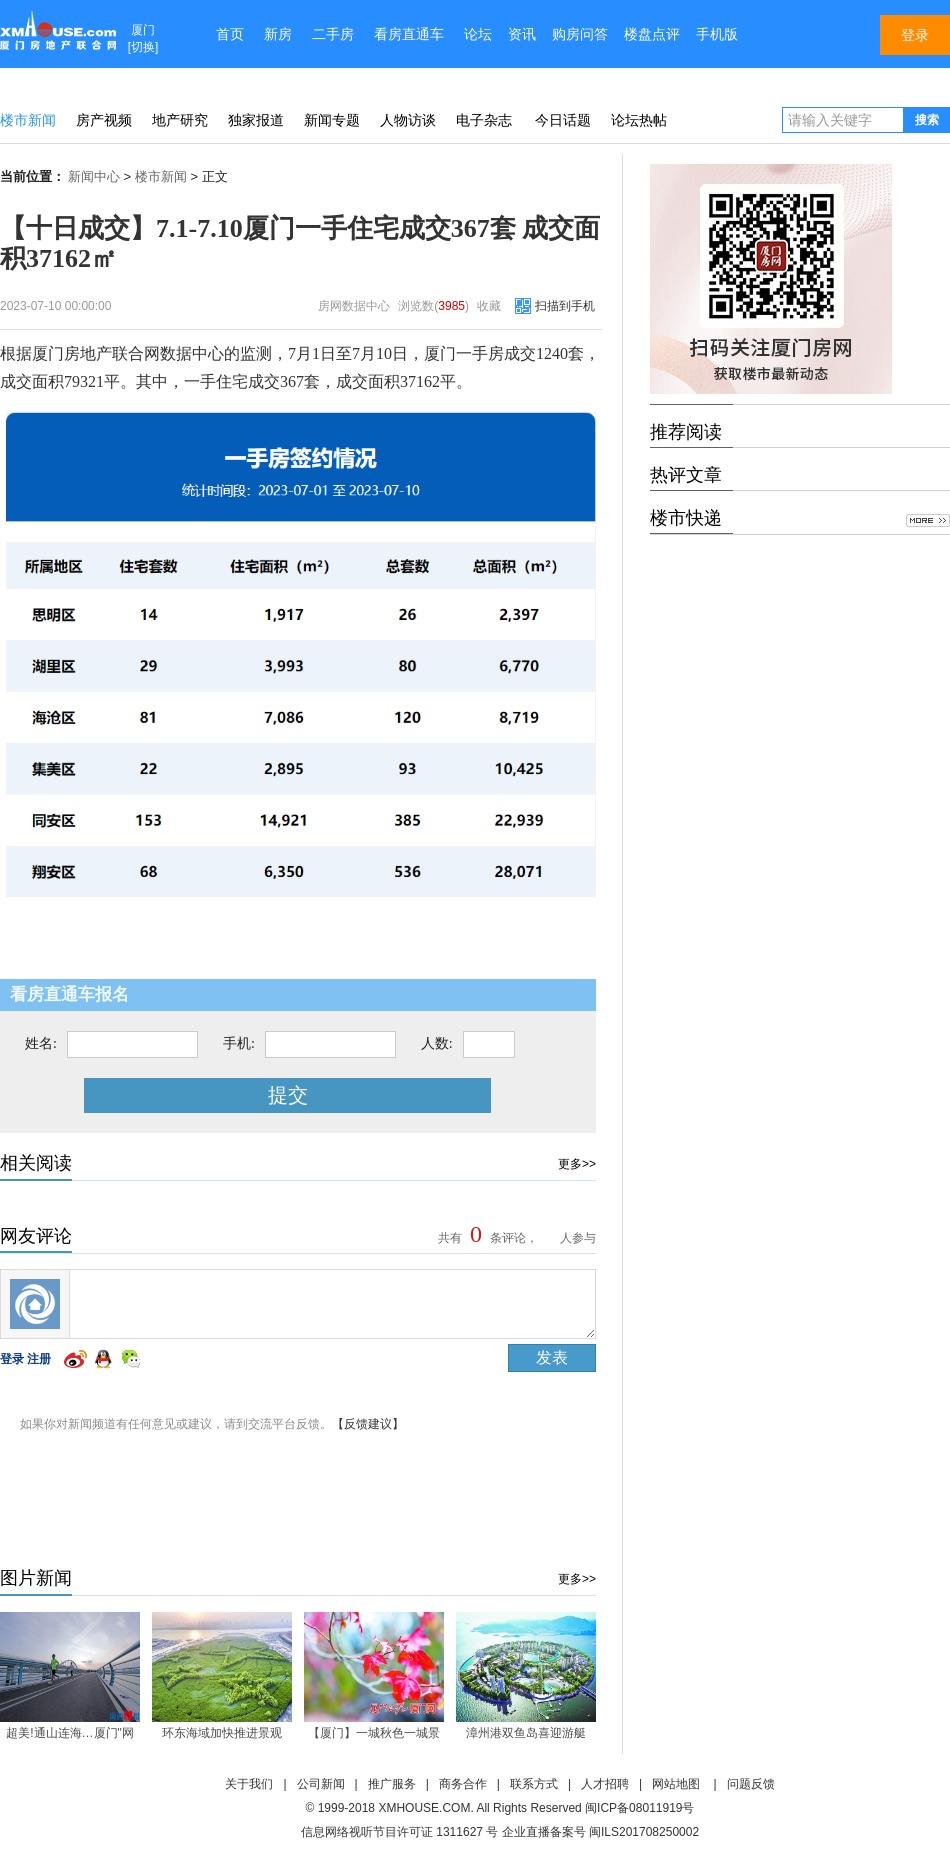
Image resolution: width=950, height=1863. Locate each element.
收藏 (489, 306)
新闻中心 (94, 176)
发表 (552, 1357)
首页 (230, 34)
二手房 (333, 34)
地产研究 (180, 120)
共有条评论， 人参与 (514, 1238)
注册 (39, 1359)
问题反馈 (751, 1784)
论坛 (478, 34)
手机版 (717, 34)
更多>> (577, 1164)
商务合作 (463, 1784)
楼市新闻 (28, 120)
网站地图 (676, 1784)
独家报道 (256, 120)
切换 (143, 47)
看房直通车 (409, 34)
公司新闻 (321, 1784)
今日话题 (563, 120)
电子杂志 (484, 120)
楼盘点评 (652, 34)
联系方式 (534, 1784)
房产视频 (104, 120)
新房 (278, 34)
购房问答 (580, 34)
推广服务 (392, 1784)
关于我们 (249, 1784)
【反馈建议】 (368, 1424)
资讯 (522, 34)
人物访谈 (408, 120)
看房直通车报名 (69, 994)
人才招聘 (605, 1784)
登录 (12, 1359)
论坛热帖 (639, 120)
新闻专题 (332, 120)
